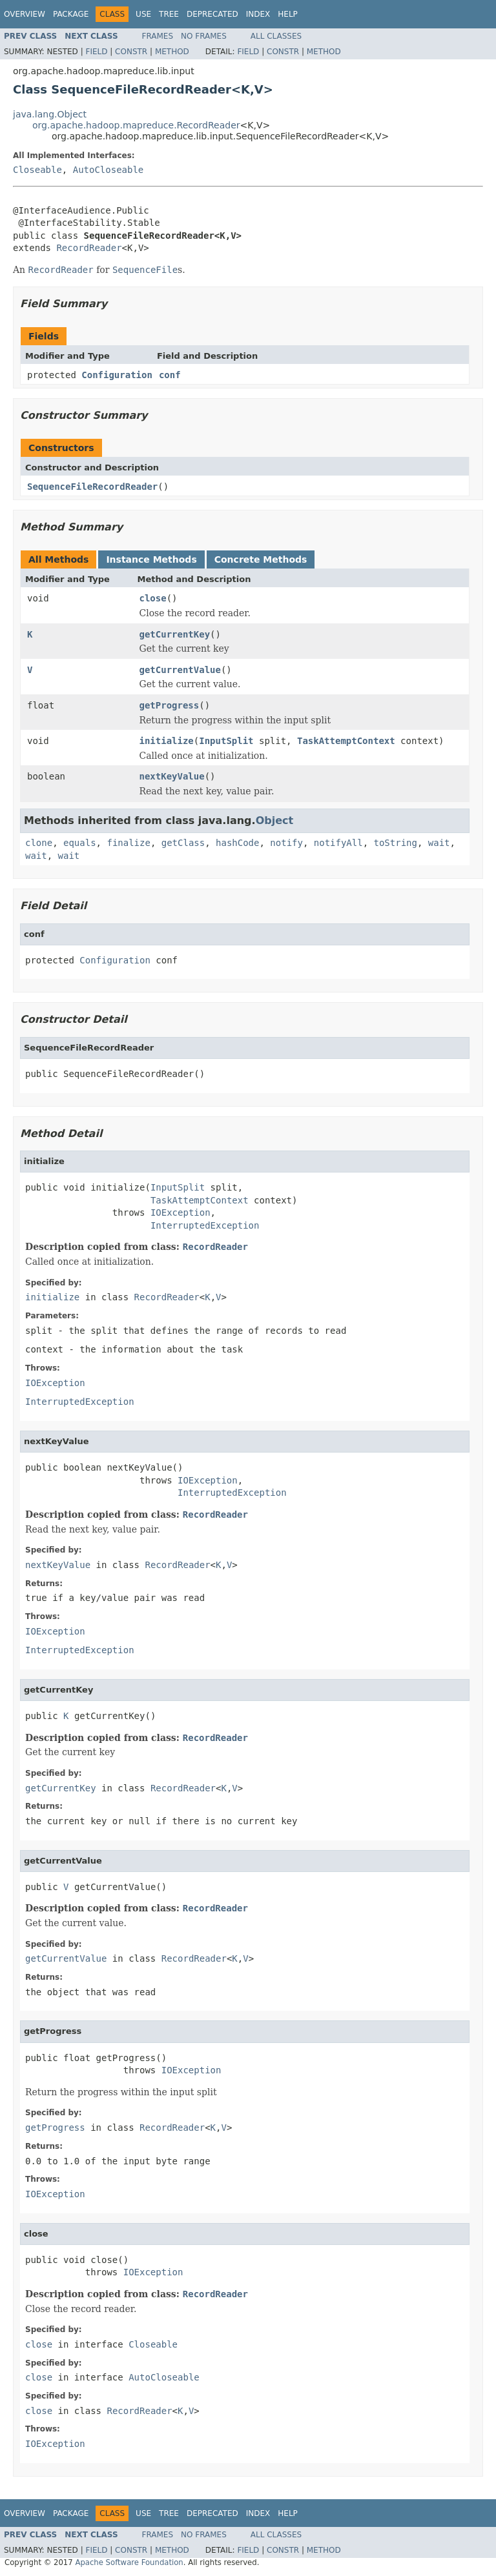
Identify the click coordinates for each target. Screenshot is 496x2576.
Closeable (37, 170)
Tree (169, 14)
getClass (183, 843)
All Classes (276, 36)
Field (96, 51)
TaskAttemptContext (346, 741)
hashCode (237, 843)
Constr (131, 51)
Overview (24, 14)
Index (258, 14)
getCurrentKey (175, 634)
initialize (167, 741)
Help (288, 14)
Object (275, 820)
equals (79, 843)
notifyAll (338, 843)
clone (38, 843)
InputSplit (226, 741)
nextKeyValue (172, 776)
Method (172, 51)
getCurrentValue (180, 670)
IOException (180, 1212)
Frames (158, 36)
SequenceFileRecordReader (92, 486)
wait (439, 843)
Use (143, 14)
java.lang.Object (50, 114)
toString (395, 843)
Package (70, 14)
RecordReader (88, 248)
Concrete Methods (260, 559)
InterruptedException (205, 1225)
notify (286, 843)
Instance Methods (151, 559)
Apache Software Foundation (129, 2562)
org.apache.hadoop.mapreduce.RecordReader (136, 125)
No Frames (204, 36)
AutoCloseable (108, 170)
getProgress (170, 705)
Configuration (116, 375)
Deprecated (212, 14)
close (153, 598)
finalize (128, 843)
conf (170, 375)
